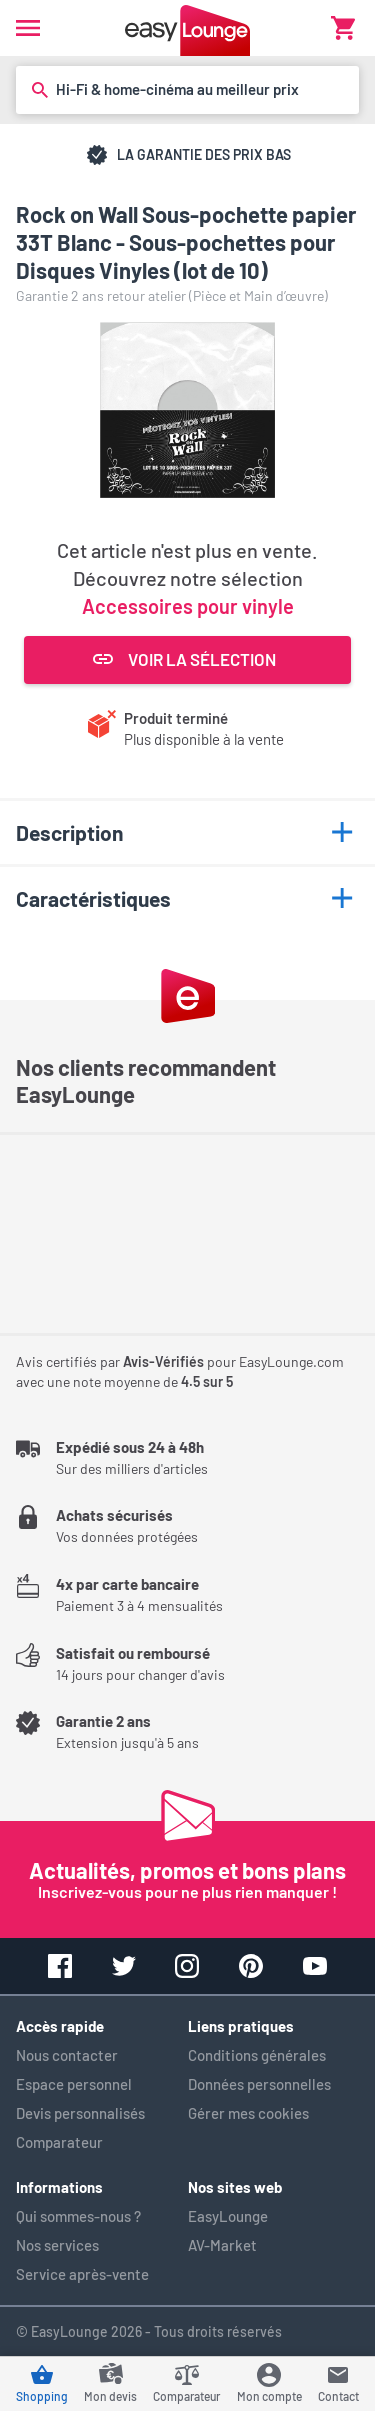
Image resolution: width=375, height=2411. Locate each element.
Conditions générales (257, 2055)
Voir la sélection (184, 659)
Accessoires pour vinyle (188, 606)
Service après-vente (82, 2274)
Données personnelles (259, 2084)
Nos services (57, 2245)
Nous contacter (67, 2055)
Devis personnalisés (80, 2113)
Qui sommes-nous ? (78, 2216)
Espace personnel (74, 2084)
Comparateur (59, 2142)
